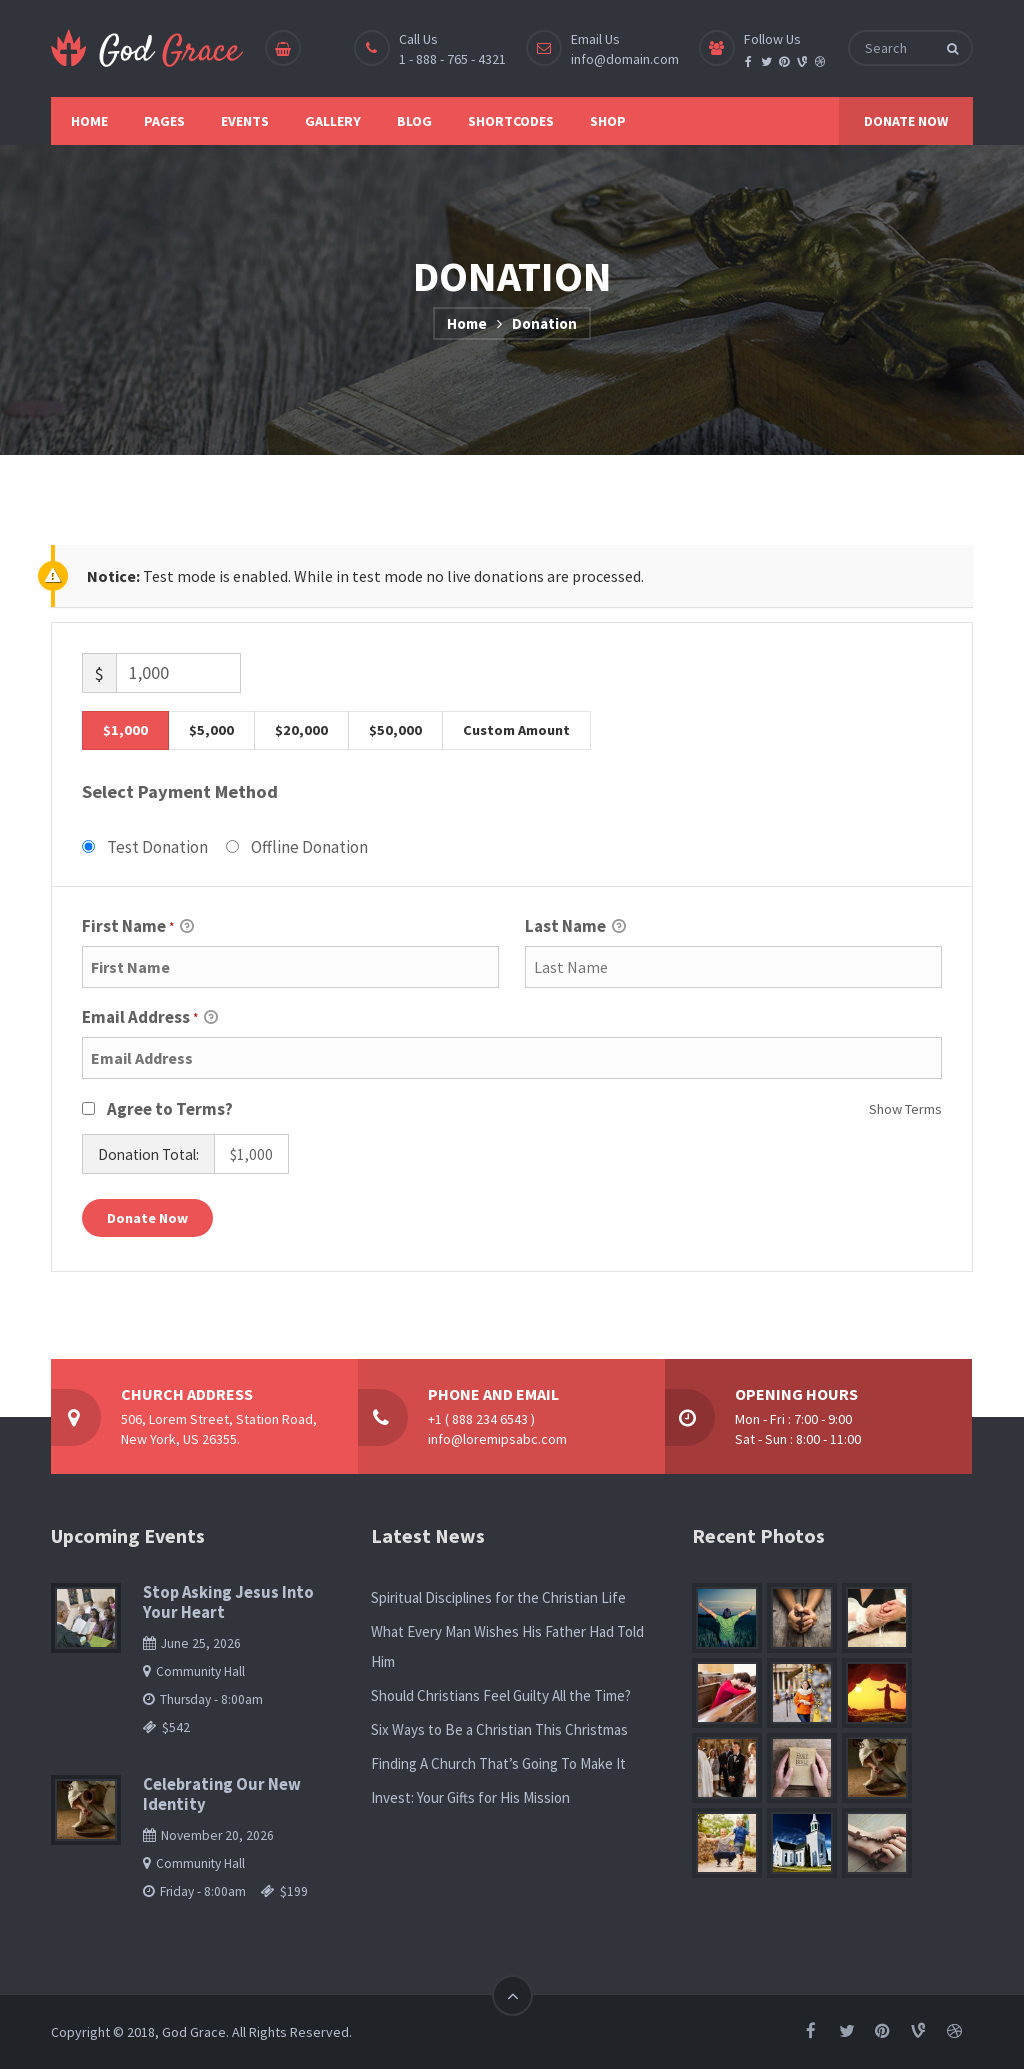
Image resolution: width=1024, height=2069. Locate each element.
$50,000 (395, 730)
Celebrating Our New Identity (222, 1794)
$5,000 (211, 730)
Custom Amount (516, 730)
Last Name (575, 927)
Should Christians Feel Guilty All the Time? (501, 1695)
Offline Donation (309, 847)
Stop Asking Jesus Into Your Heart (228, 1602)
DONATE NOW (906, 121)
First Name (138, 927)
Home (467, 323)
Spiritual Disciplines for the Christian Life (498, 1597)
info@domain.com (625, 59)
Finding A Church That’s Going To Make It (498, 1763)
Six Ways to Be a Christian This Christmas (499, 1729)
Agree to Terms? (170, 1109)
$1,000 (125, 730)
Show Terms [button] (905, 1109)
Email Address (150, 1018)
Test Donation (157, 847)
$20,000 (301, 730)
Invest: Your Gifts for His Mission (470, 1797)
